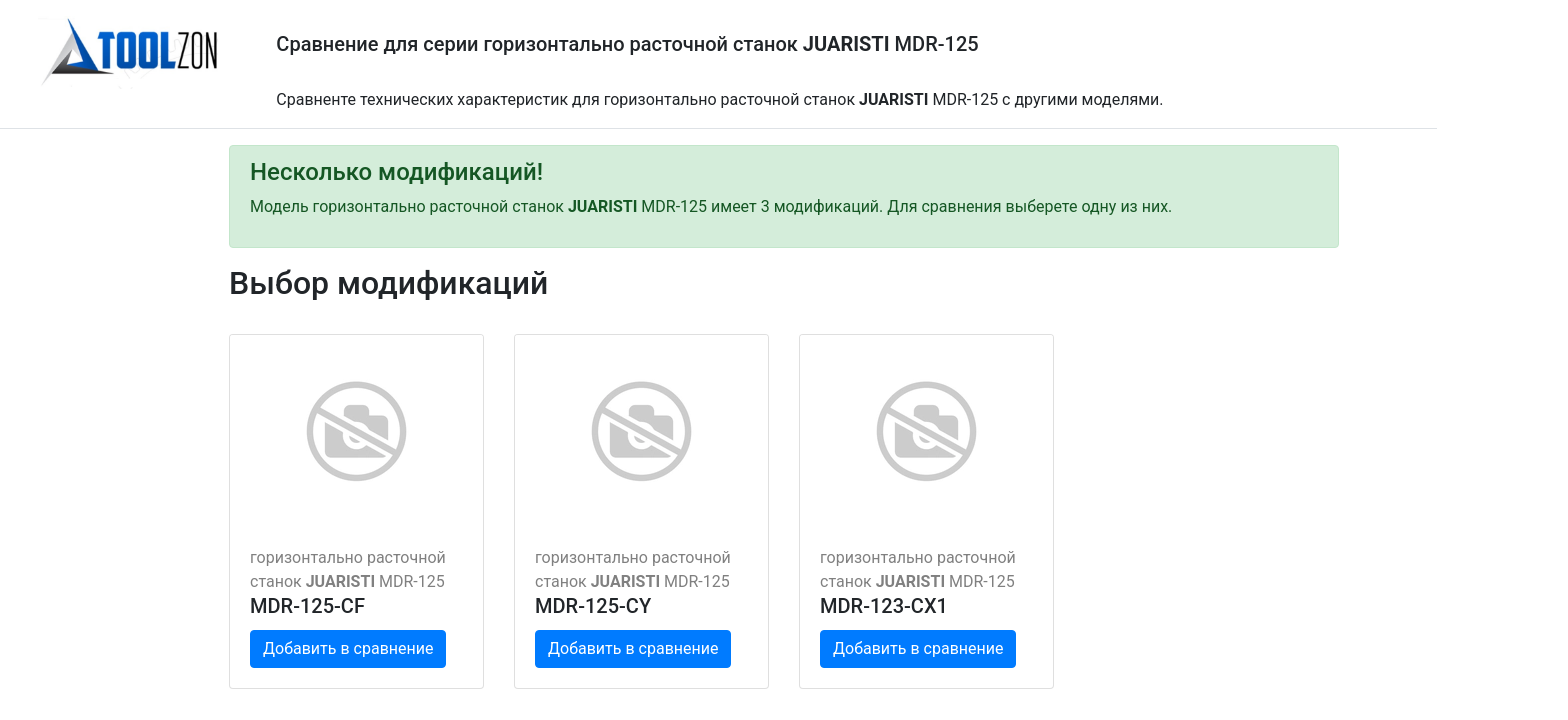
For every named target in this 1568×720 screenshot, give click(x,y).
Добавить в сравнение (348, 648)
